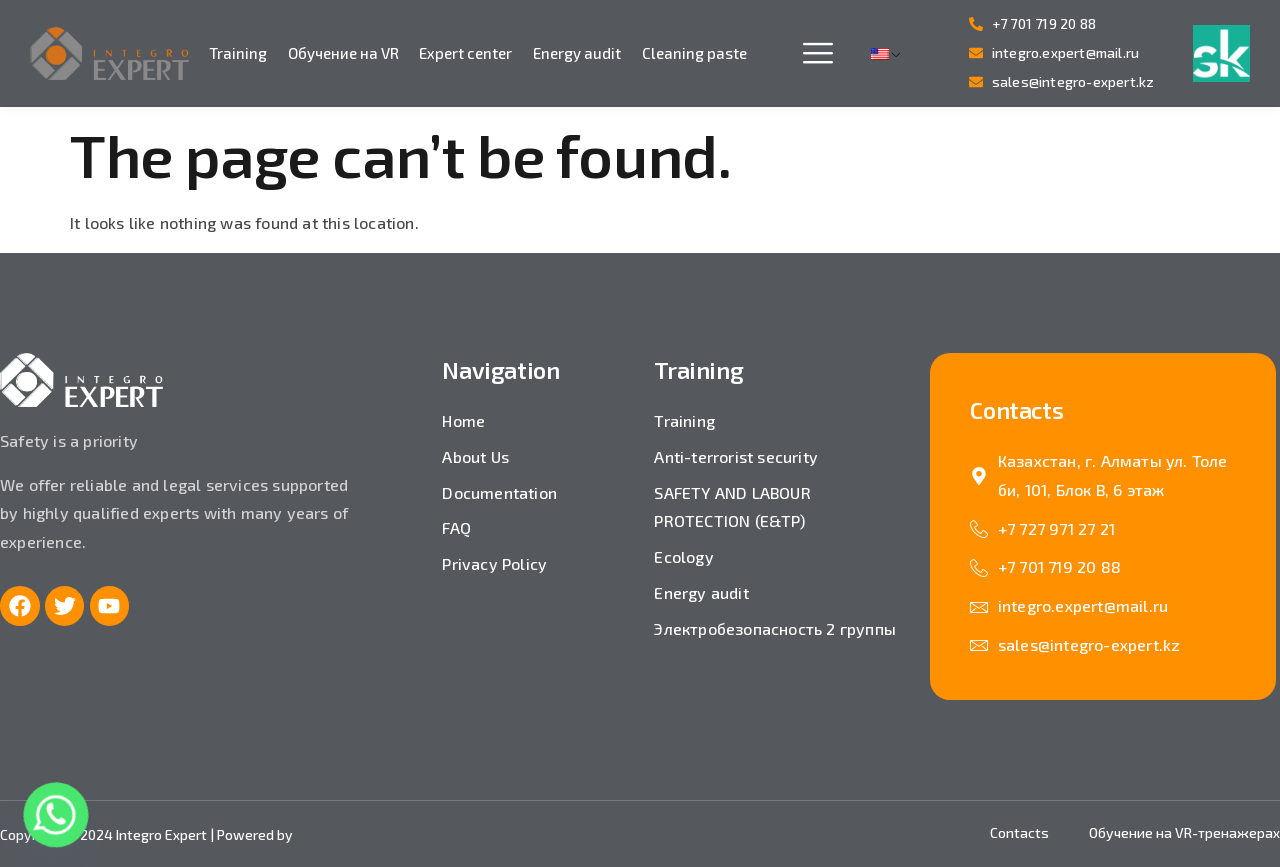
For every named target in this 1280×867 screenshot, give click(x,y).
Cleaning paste (694, 53)
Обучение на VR (343, 53)
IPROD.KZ (324, 834)
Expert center (465, 53)
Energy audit (577, 53)
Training (238, 53)
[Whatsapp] (56, 815)
